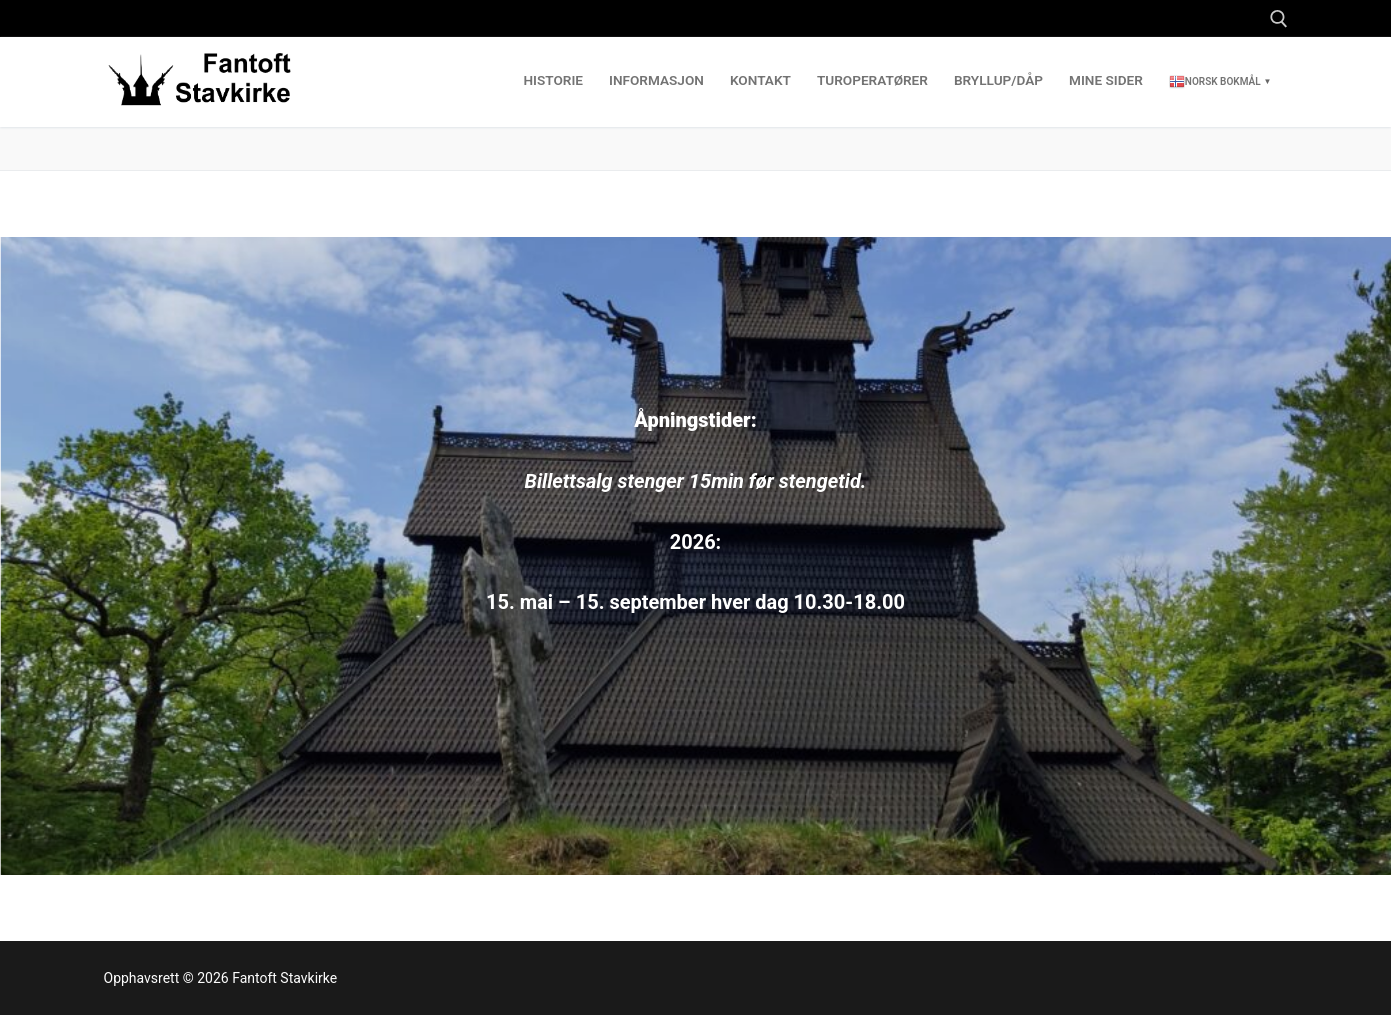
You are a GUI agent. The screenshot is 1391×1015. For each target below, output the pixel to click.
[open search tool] (1279, 19)
